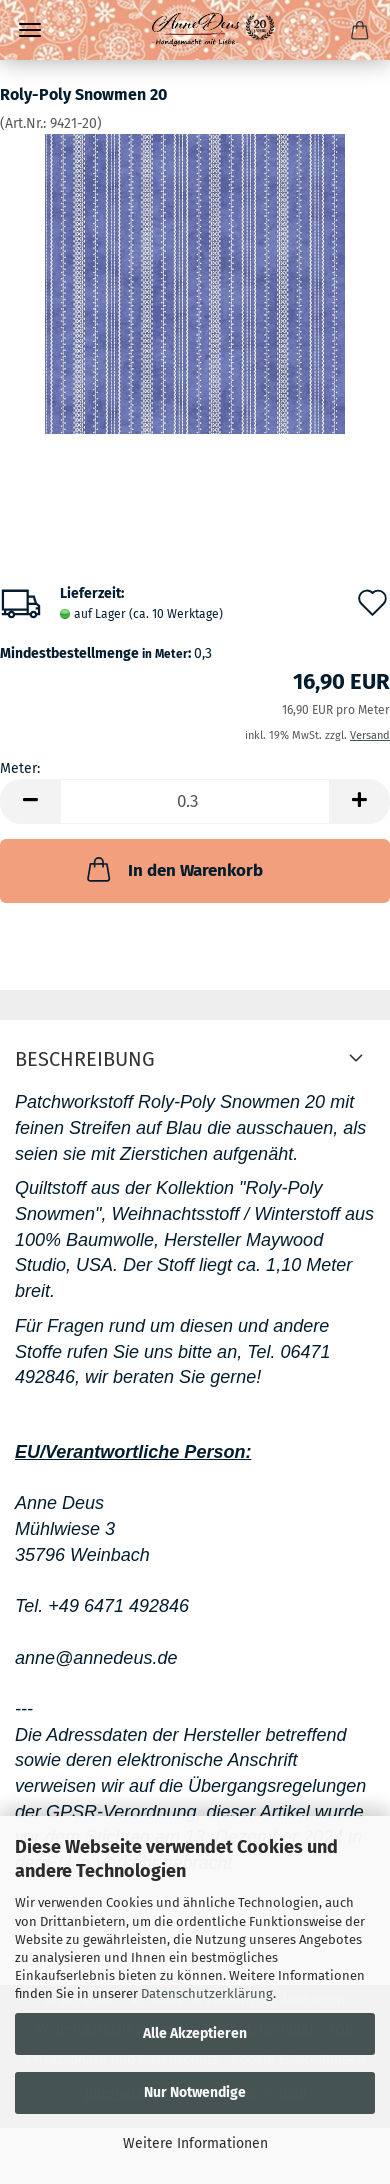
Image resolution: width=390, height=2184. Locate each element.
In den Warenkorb (173, 869)
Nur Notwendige (195, 2092)
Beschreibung (85, 1059)
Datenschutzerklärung (207, 1993)
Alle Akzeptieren (195, 2033)
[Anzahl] (195, 801)
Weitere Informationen (195, 2143)
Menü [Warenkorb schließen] (30, 30)
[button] (30, 801)
